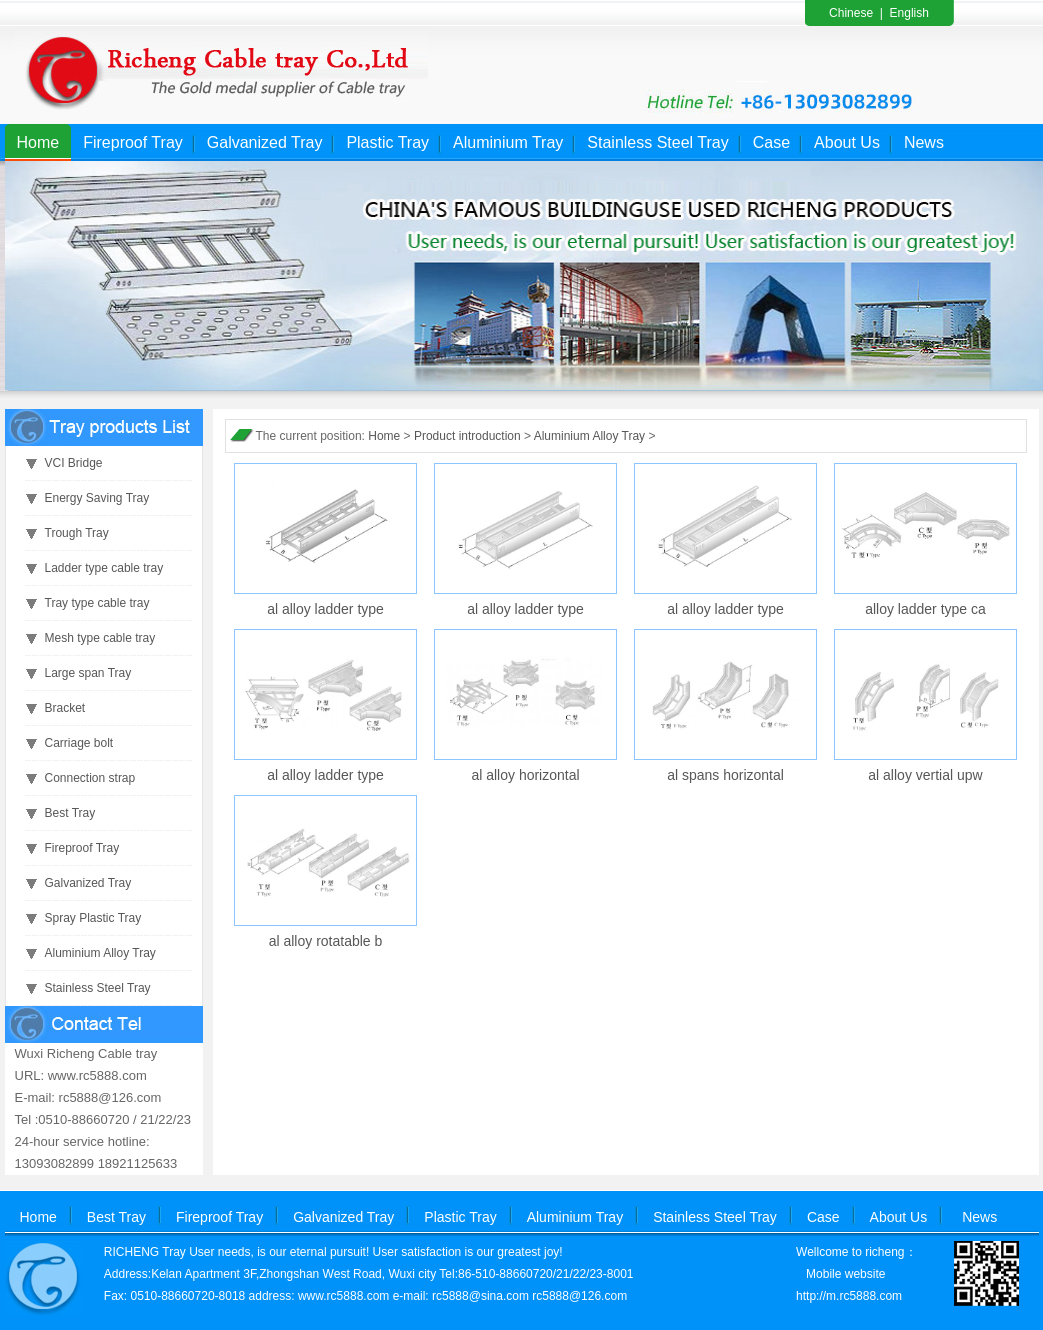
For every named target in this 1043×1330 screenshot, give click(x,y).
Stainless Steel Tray (657, 142)
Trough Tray (77, 533)
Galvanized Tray (265, 142)
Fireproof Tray (133, 142)
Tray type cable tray (97, 603)
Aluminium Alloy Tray (100, 953)
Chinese (851, 13)
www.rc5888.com (343, 1296)
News (924, 142)
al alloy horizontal (525, 775)
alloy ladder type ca (925, 609)
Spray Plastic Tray (93, 918)
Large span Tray (88, 673)
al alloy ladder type (325, 609)
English (909, 13)
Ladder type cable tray (104, 568)
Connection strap (90, 778)
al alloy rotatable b (326, 941)
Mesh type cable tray (100, 638)
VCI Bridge (74, 463)
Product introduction (467, 436)
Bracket (65, 708)
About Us (847, 142)
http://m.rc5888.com (849, 1296)
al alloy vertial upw (925, 775)
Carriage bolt (79, 743)
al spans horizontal (725, 775)
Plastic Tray (387, 142)
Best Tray (70, 813)
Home (38, 142)
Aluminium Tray (508, 142)
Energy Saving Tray (97, 498)
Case (771, 142)
